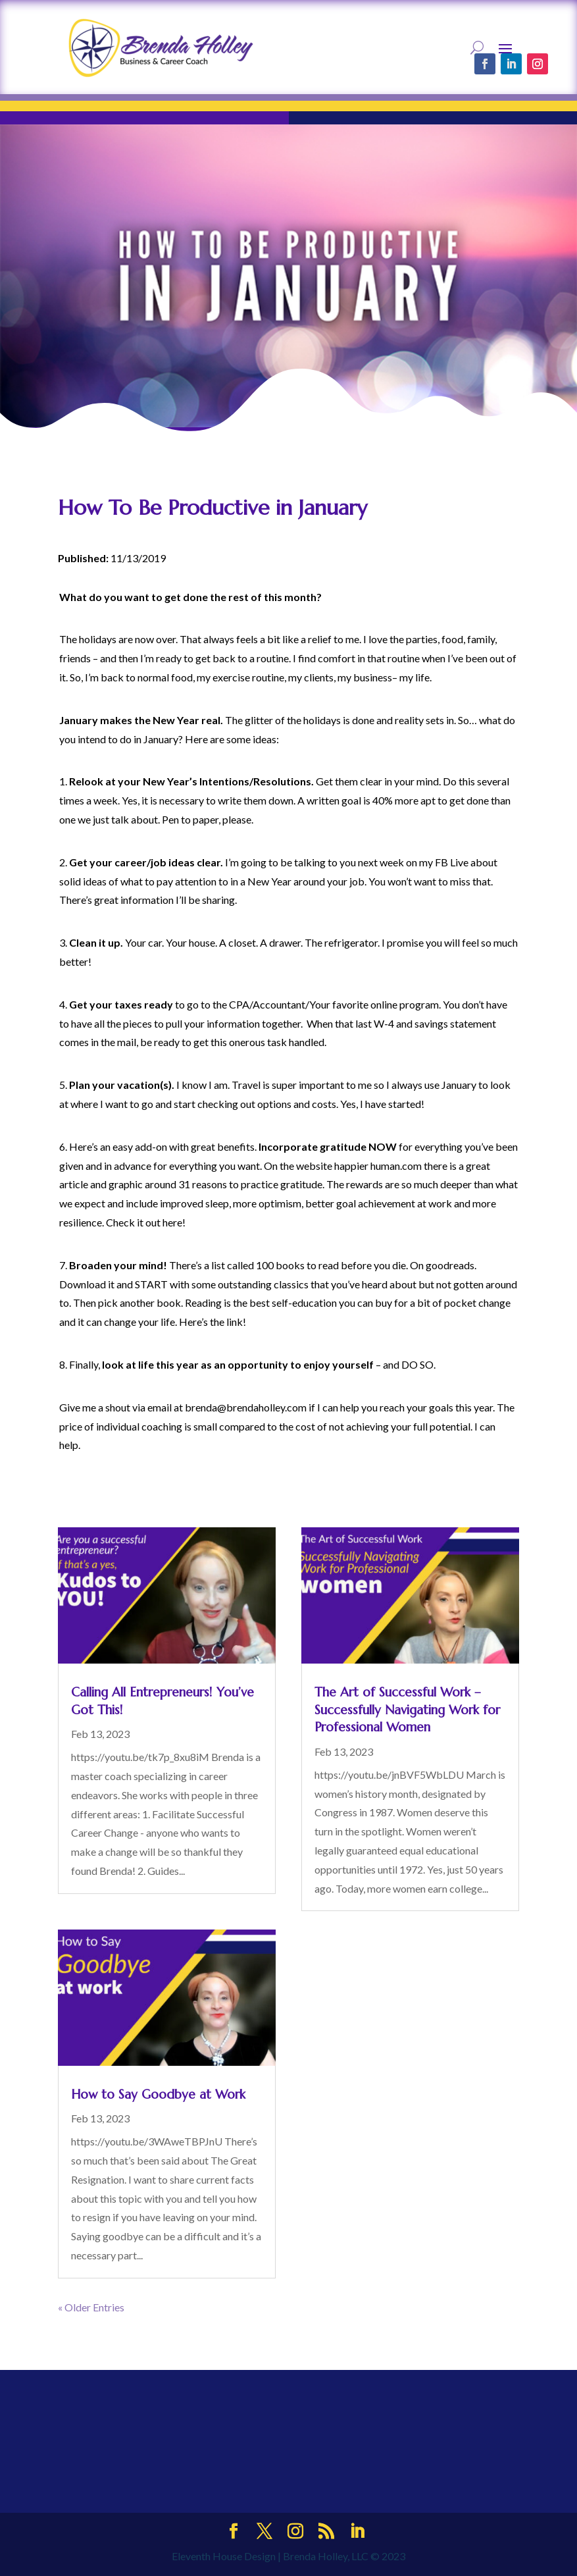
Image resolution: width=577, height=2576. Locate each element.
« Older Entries (91, 2307)
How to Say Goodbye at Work (158, 2094)
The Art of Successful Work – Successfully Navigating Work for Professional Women (407, 1709)
